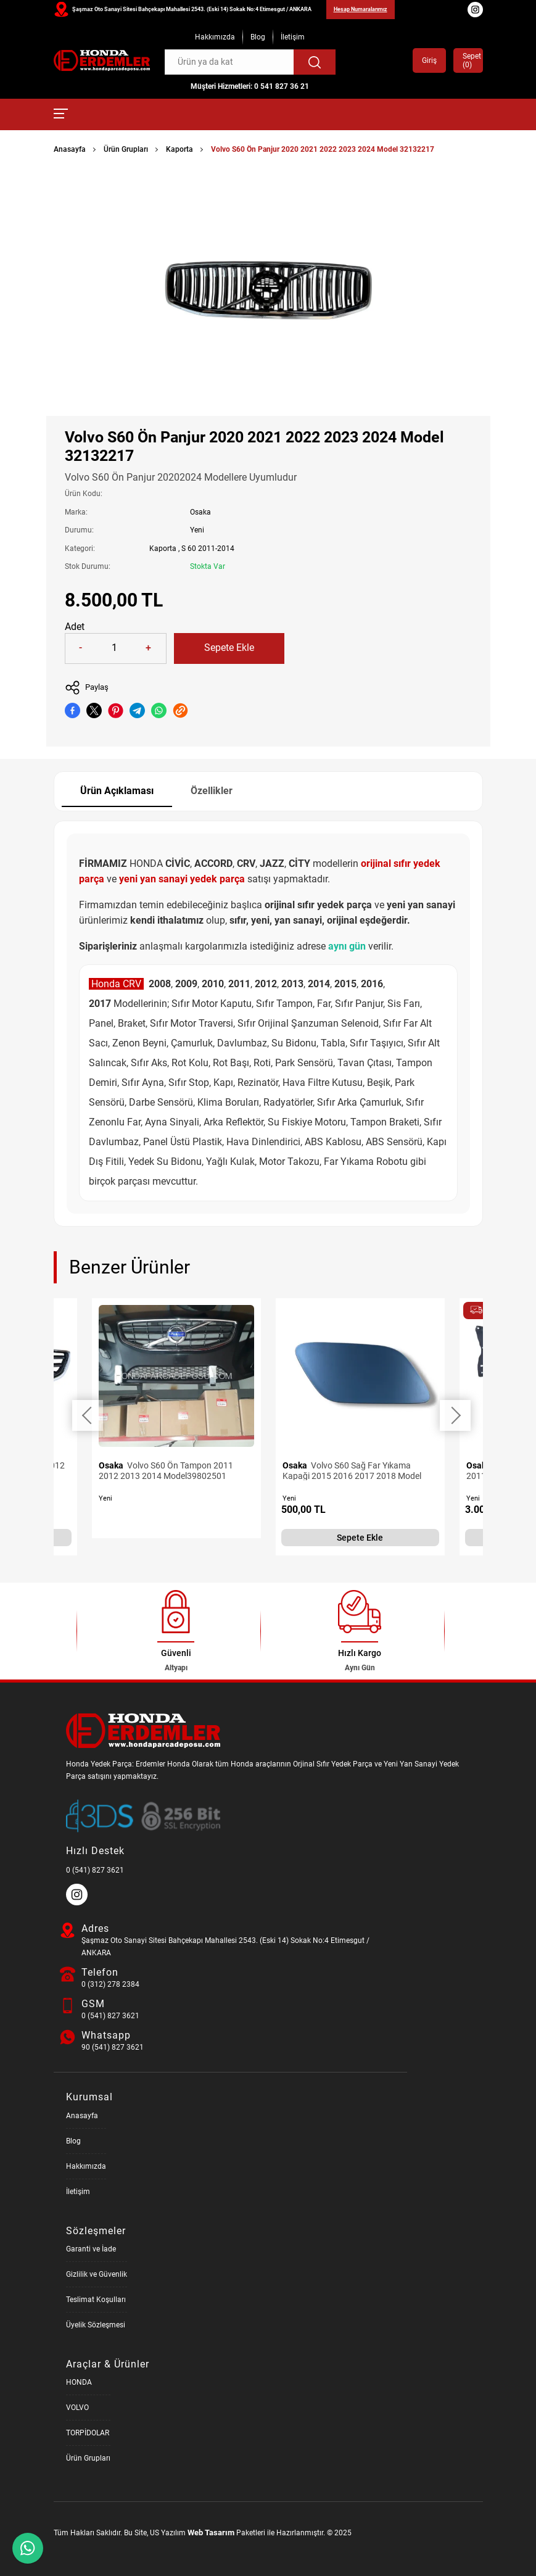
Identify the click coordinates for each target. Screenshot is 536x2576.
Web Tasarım (211, 2532)
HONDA (79, 2382)
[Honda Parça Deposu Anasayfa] (102, 61)
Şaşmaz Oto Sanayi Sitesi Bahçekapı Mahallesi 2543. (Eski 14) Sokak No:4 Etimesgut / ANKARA (191, 9)
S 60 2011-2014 (207, 548)
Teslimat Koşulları (96, 2299)
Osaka (200, 512)
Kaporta (179, 149)
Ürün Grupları (126, 149)
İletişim (293, 37)
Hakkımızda (215, 37)
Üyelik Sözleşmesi (95, 2325)
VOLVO (77, 2407)
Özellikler (212, 791)
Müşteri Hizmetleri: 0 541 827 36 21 (250, 86)
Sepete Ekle (229, 647)
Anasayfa (70, 149)
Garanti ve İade (91, 2249)
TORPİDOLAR (87, 2433)
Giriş (429, 60)
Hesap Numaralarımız (360, 9)
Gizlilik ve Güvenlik (96, 2274)
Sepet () (468, 60)
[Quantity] (114, 648)
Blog (257, 37)
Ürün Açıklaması (117, 791)
